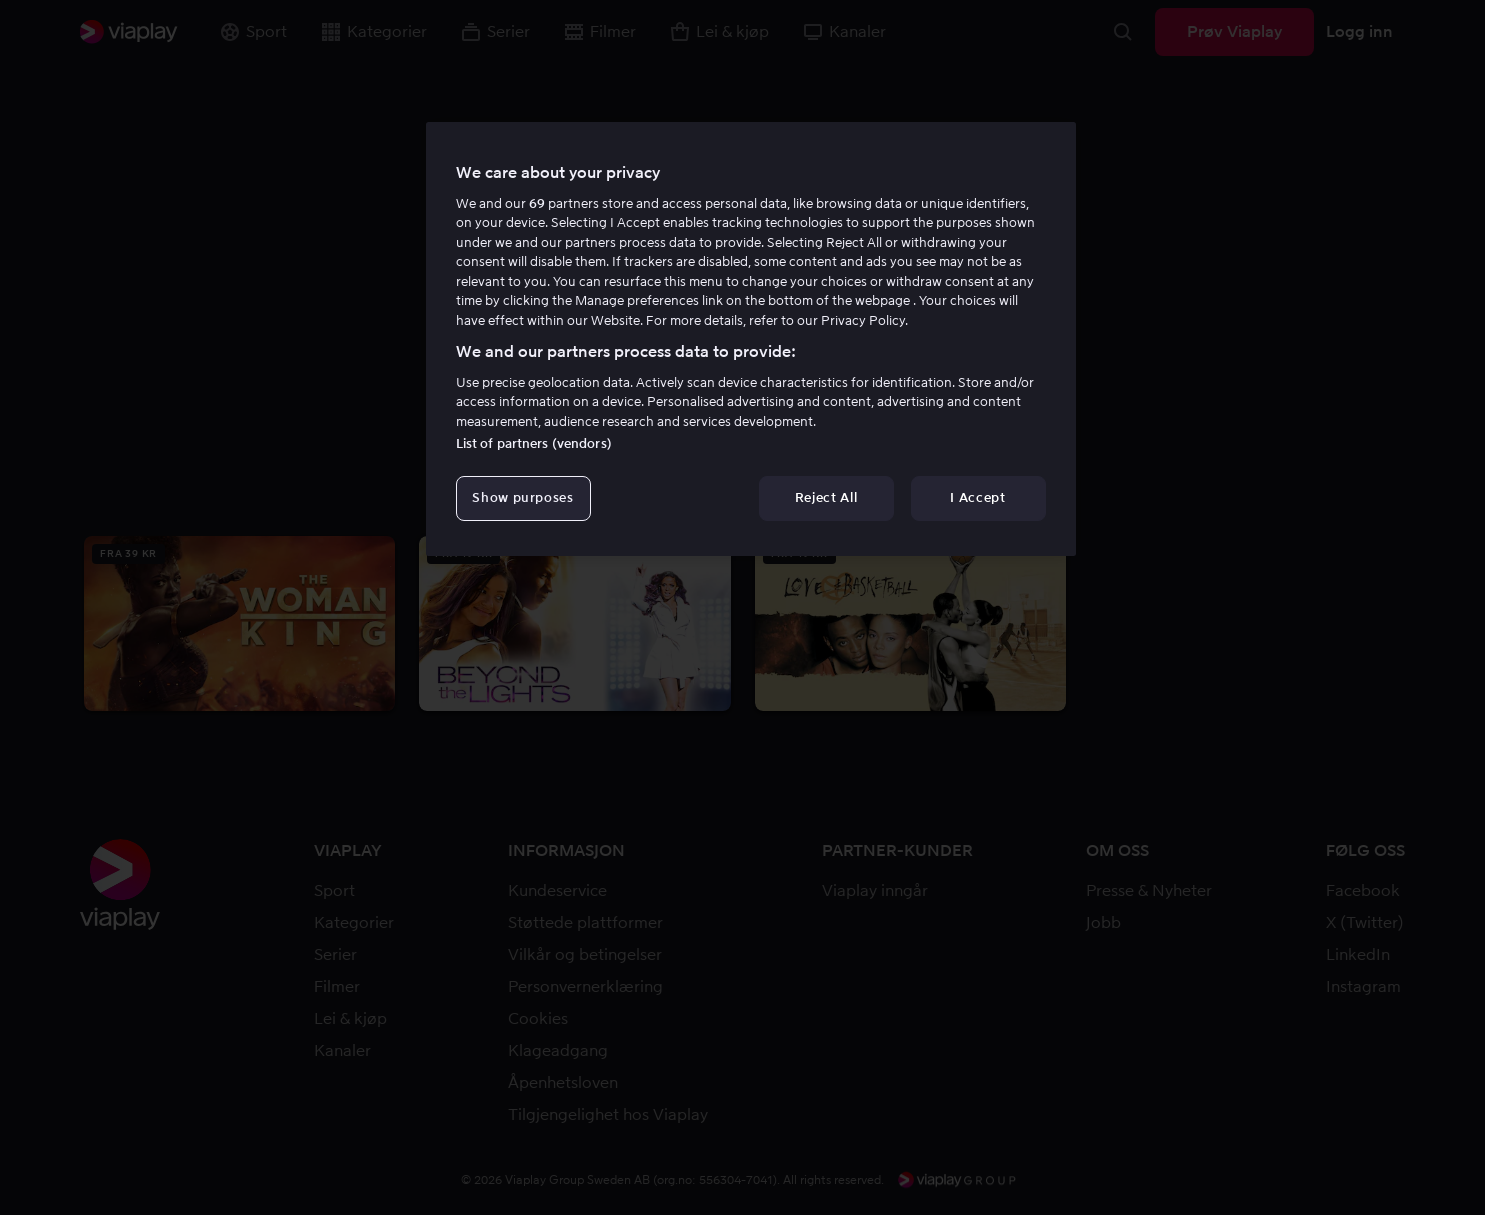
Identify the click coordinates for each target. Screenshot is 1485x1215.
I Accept (977, 497)
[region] (751, 339)
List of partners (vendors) (534, 443)
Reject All (826, 497)
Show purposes (522, 497)
